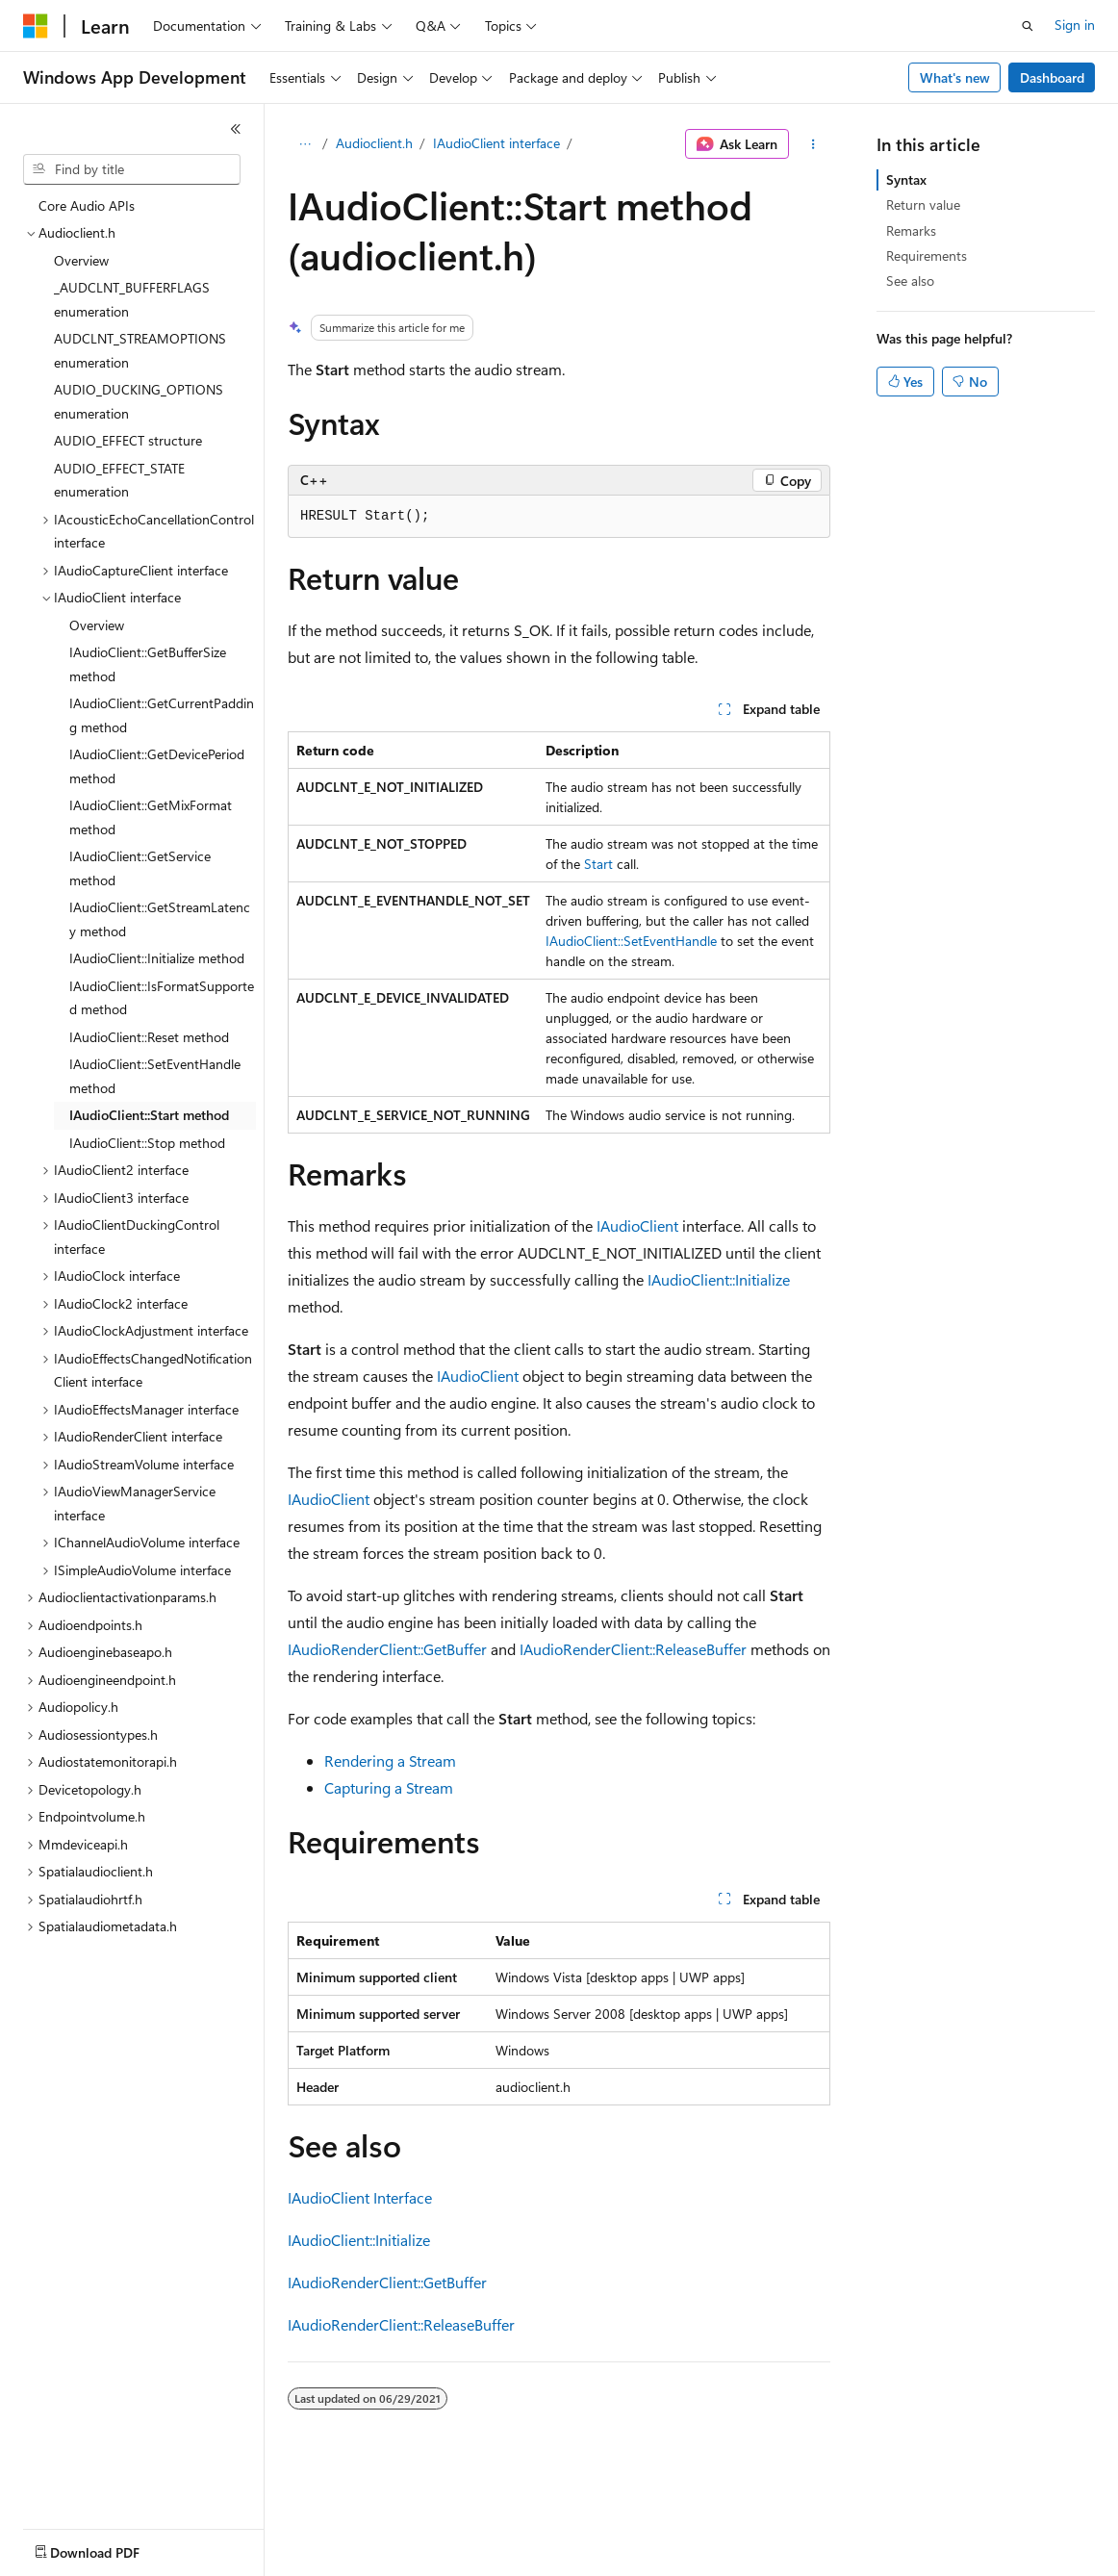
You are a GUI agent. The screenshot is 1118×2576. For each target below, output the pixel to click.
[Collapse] (236, 129)
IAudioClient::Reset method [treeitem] (149, 1037)
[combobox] (132, 169)
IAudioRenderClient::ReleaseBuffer (633, 1649)
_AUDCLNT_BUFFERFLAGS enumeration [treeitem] (132, 299)
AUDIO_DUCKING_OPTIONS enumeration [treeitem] (138, 401)
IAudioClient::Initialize (719, 1279)
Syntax (906, 179)
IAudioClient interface (496, 143)
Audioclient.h (374, 143)
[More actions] (813, 144)
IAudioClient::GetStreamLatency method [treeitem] (159, 919)
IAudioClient (637, 1225)
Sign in (1074, 24)
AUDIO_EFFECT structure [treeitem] (128, 440)
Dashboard (1052, 77)
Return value (923, 204)
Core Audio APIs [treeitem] (86, 205)
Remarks (911, 230)
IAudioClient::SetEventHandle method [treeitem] (155, 1076)
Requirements (926, 255)
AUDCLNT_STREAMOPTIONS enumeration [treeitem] (140, 350)
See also (910, 280)
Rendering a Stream (390, 1760)
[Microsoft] (35, 25)
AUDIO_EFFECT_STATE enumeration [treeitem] (119, 480)
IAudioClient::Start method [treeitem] (149, 1115)
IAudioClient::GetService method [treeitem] (140, 868)
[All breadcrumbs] (304, 144)
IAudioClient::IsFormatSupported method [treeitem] (161, 998)
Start (598, 863)
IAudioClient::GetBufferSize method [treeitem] (147, 664)
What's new (955, 77)
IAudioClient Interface (360, 2197)
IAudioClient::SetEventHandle (631, 940)
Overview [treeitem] (81, 260)
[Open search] (1027, 26)
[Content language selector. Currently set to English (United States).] (111, 2548)
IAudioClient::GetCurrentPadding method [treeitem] (161, 715)
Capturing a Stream (388, 1787)
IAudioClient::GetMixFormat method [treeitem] (150, 817)
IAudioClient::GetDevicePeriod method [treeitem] (156, 766)
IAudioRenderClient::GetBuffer (387, 1649)
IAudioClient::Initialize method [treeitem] (156, 958)
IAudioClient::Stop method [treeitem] (147, 1143)
